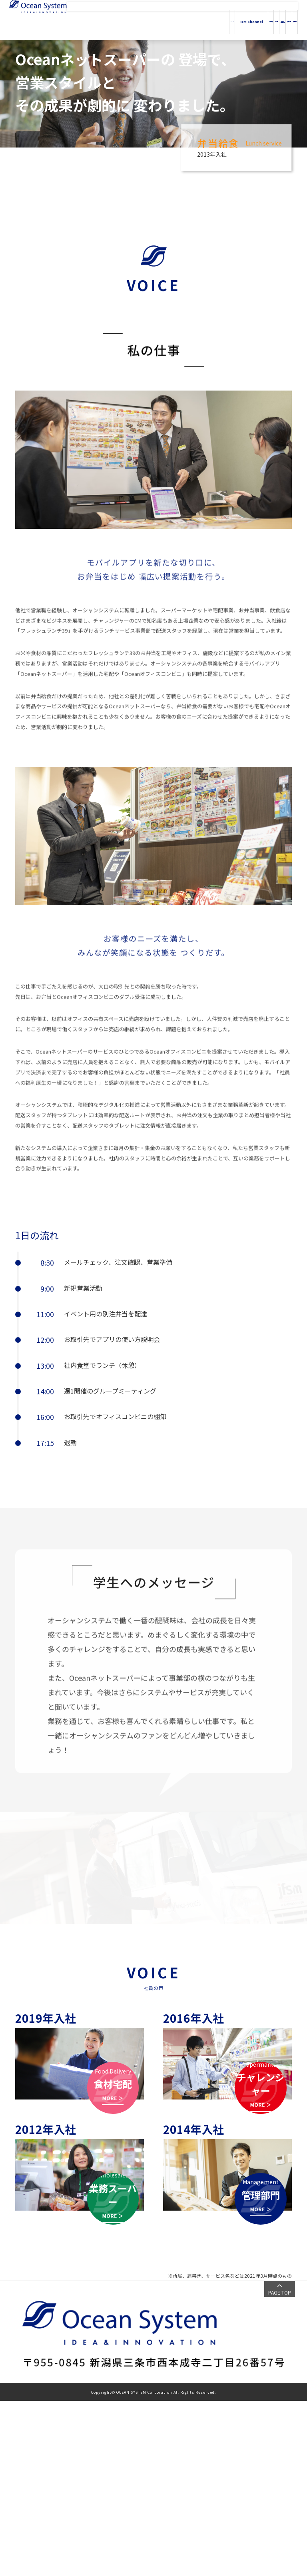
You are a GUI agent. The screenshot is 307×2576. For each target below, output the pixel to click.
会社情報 (204, 20)
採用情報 (285, 20)
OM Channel (150, 20)
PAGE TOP (279, 2467)
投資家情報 (259, 20)
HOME (123, 20)
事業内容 (179, 20)
